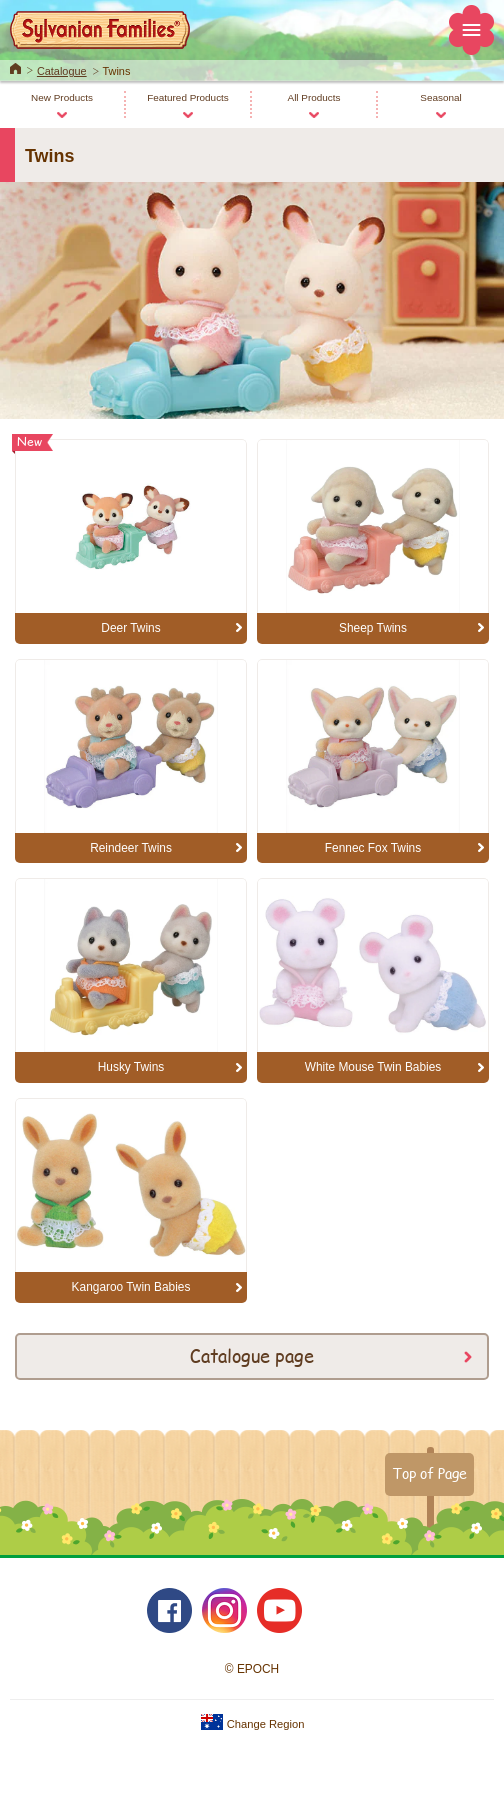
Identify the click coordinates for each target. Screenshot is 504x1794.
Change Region (252, 1724)
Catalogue (62, 71)
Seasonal (440, 97)
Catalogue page (252, 1355)
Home (15, 67)
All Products (314, 97)
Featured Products (188, 97)
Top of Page (429, 1473)
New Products (62, 97)
